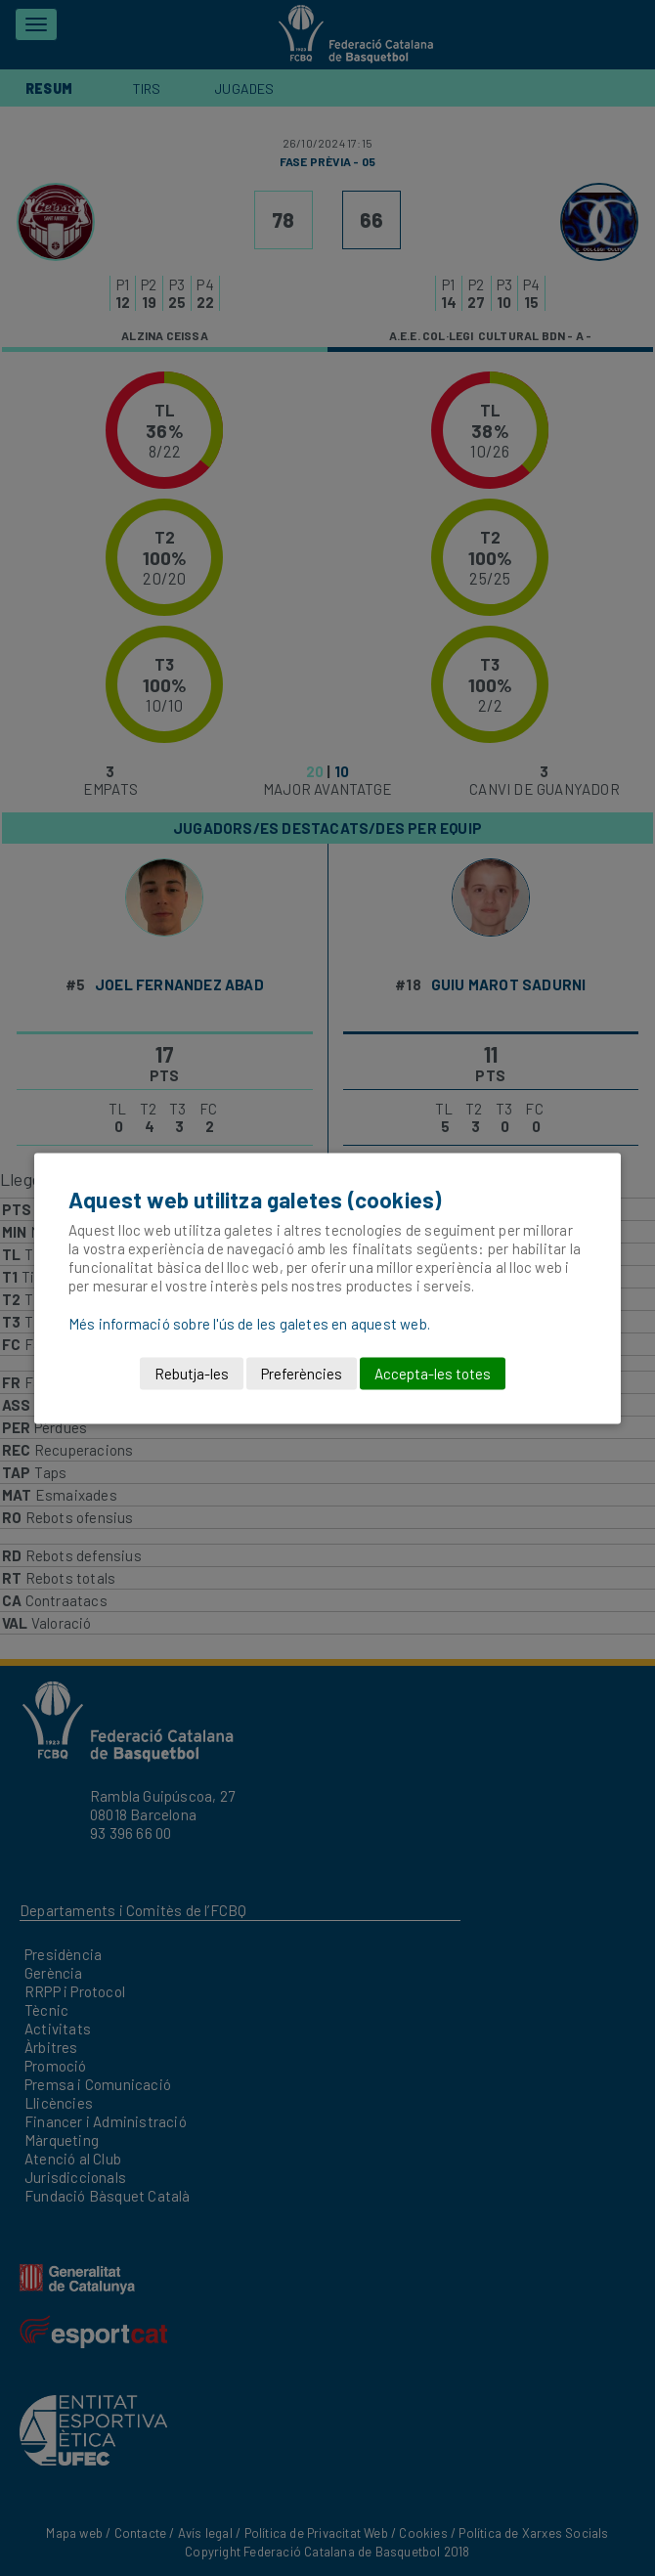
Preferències (301, 1372)
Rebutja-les (191, 1372)
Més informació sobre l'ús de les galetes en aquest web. (249, 1323)
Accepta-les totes (432, 1372)
